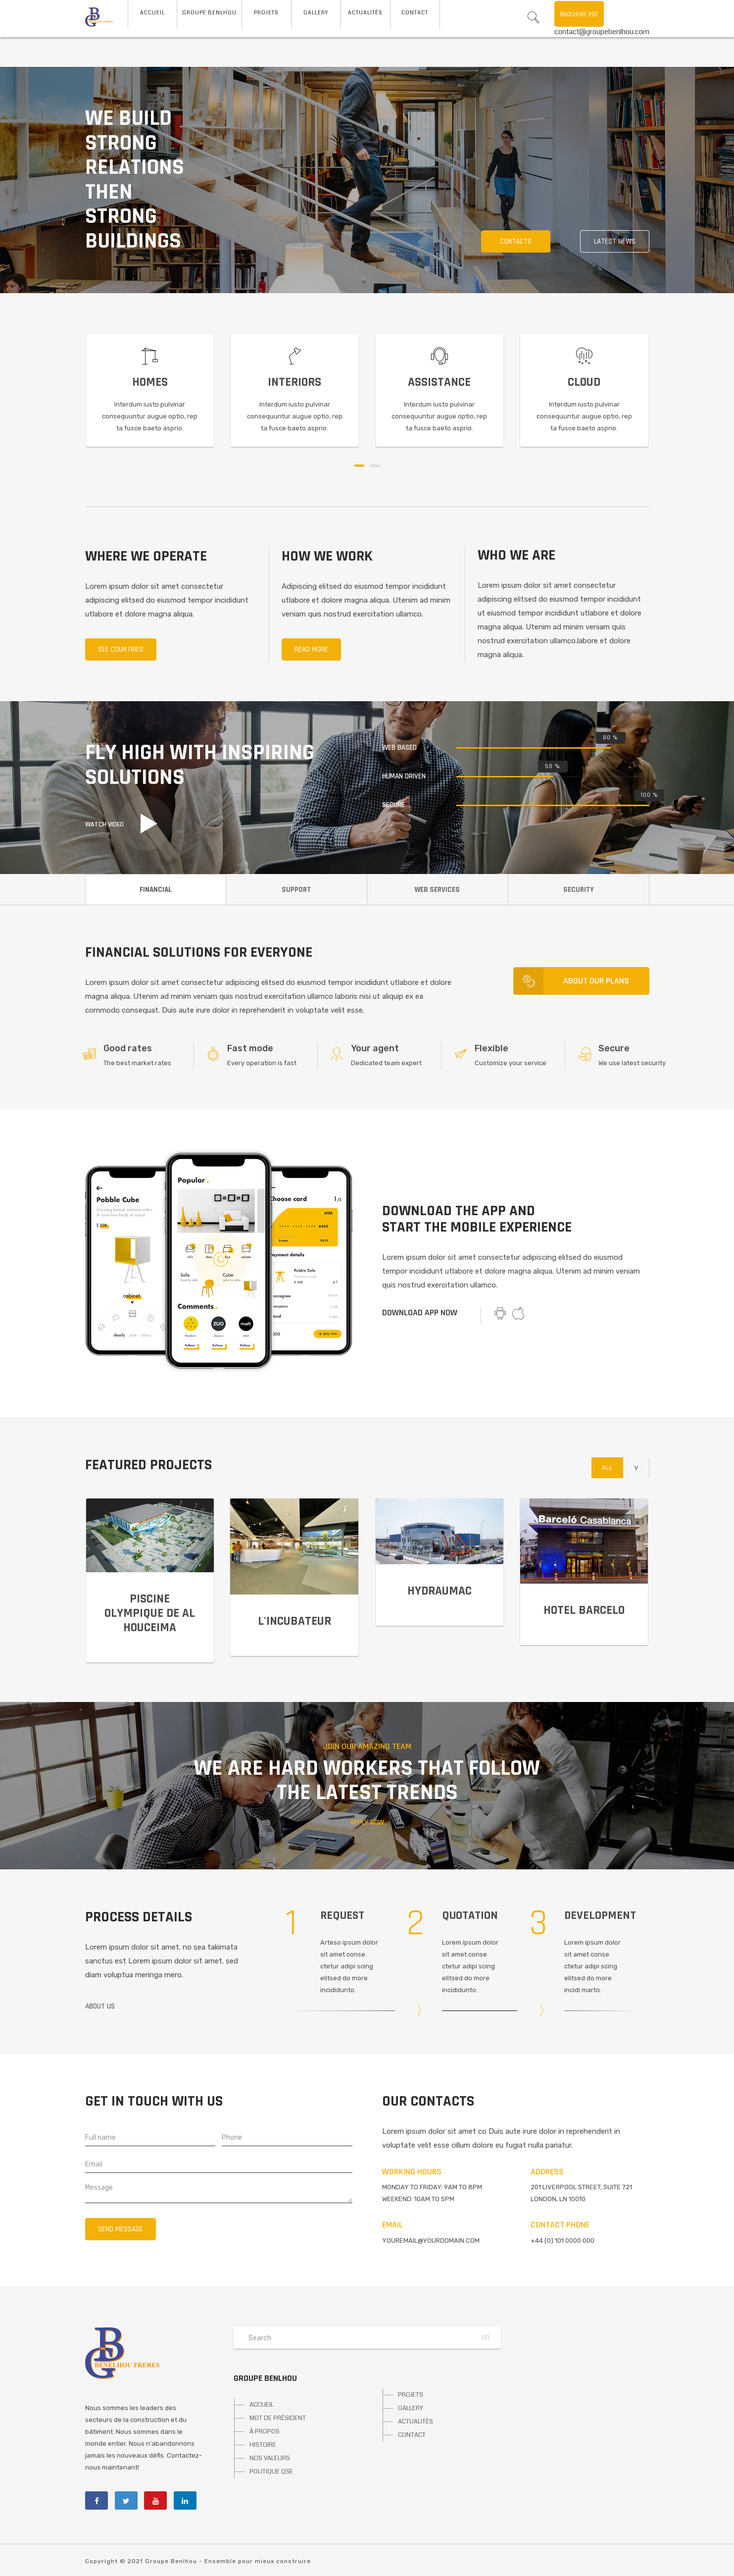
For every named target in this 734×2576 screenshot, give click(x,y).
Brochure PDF (579, 14)
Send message (120, 2229)
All (607, 1468)
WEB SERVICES (437, 889)
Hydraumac (439, 1591)
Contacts (516, 241)
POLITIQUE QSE (271, 2471)
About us (100, 2006)
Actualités (365, 12)
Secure (614, 1048)
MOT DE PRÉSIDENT (277, 2418)
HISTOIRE (262, 2444)
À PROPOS (264, 2431)
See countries (121, 649)
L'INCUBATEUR (294, 1621)
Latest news (615, 241)
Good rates (127, 1048)
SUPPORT (296, 889)
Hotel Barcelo (584, 1610)
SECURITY (578, 889)
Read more (311, 649)
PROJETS (410, 2394)
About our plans (571, 981)
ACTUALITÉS (415, 2421)
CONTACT (412, 2434)
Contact (414, 12)
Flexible (491, 1048)
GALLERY (410, 2408)
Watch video (104, 824)
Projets (266, 12)
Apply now (367, 1822)
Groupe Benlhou (209, 12)
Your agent (375, 1048)
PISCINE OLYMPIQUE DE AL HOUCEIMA (149, 1613)
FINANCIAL (156, 889)
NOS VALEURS (269, 2458)
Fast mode (250, 1048)
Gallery (315, 12)
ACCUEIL (152, 12)
